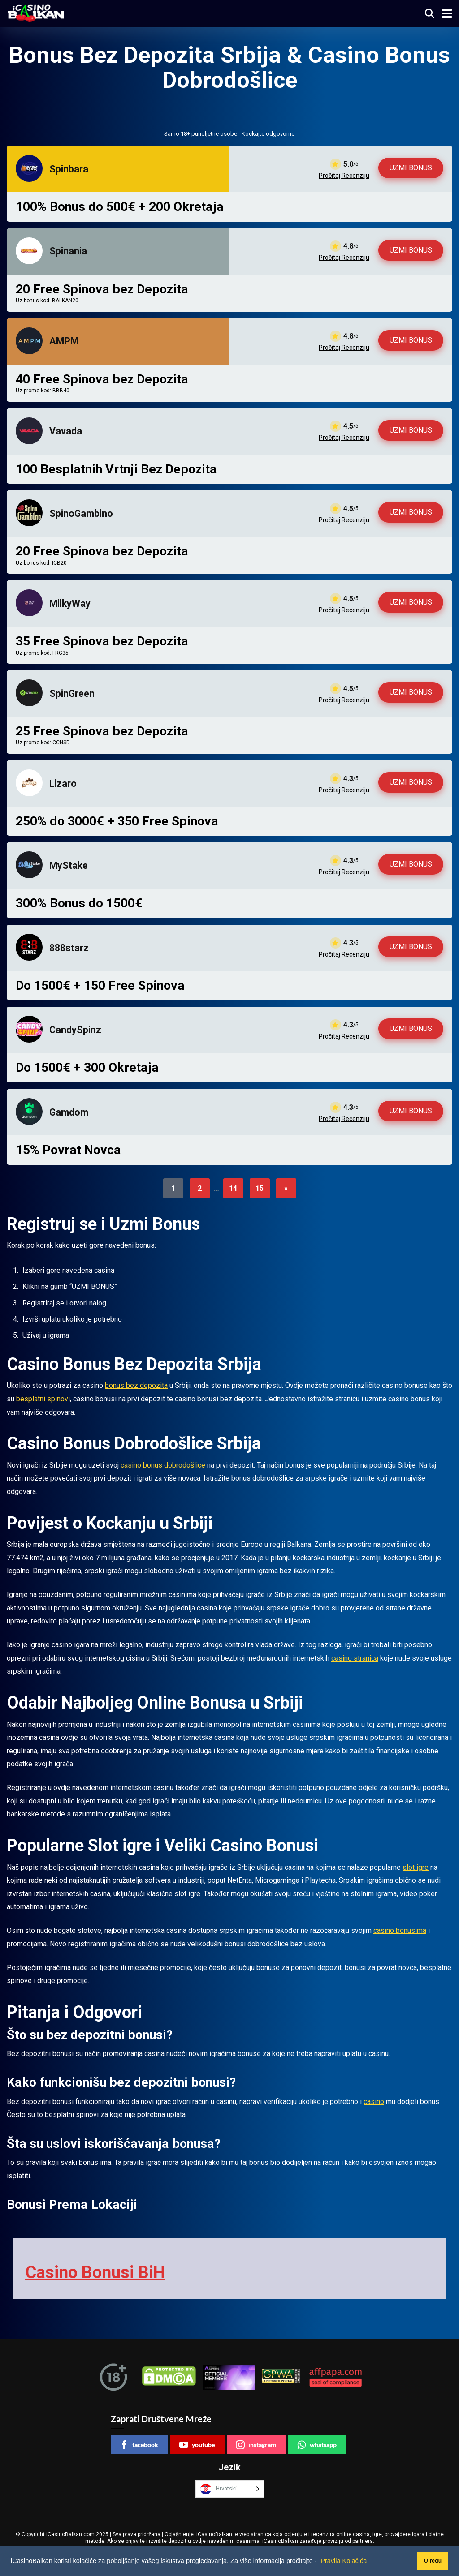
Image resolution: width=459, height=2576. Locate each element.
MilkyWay (70, 603)
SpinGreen (72, 693)
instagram (256, 2443)
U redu (424, 2561)
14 (233, 1188)
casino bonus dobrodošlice (163, 1465)
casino (374, 2101)
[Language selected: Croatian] (229, 2487)
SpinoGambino (81, 513)
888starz (69, 947)
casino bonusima (399, 1930)
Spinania (68, 251)
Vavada (65, 431)
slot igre (416, 1867)
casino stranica (354, 1658)
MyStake (68, 865)
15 (259, 1188)
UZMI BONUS (411, 167)
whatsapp (317, 2443)
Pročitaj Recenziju (344, 175)
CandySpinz (75, 1029)
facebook (139, 2443)
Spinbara (68, 169)
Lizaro (63, 783)
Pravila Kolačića (343, 2560)
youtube (197, 2443)
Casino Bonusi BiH (90, 2272)
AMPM (63, 341)
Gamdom (68, 1112)
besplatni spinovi (43, 1399)
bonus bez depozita (136, 1385)
